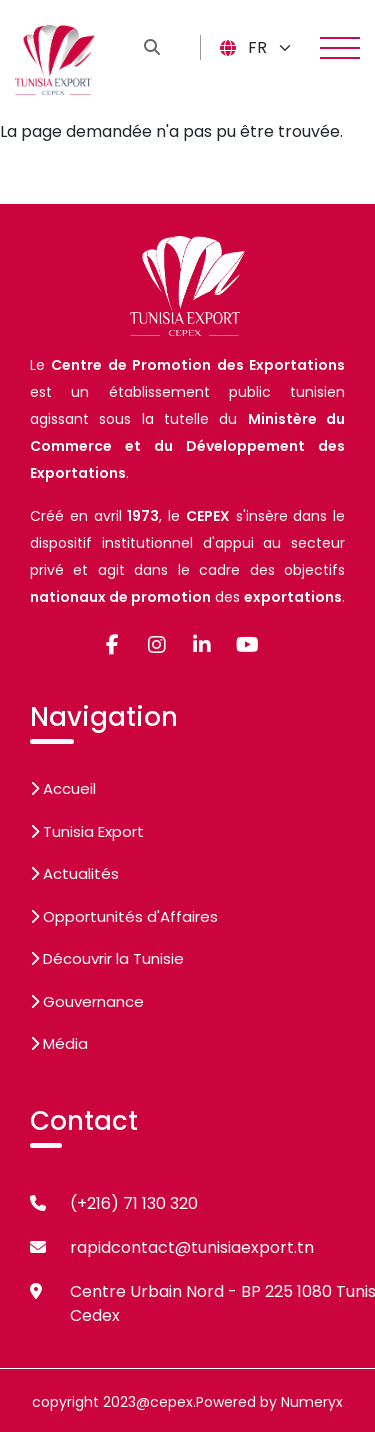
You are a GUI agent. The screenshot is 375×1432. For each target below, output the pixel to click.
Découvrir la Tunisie (107, 958)
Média (59, 1043)
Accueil (63, 788)
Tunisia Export (87, 831)
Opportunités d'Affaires (124, 916)
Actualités (74, 873)
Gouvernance (87, 1001)
